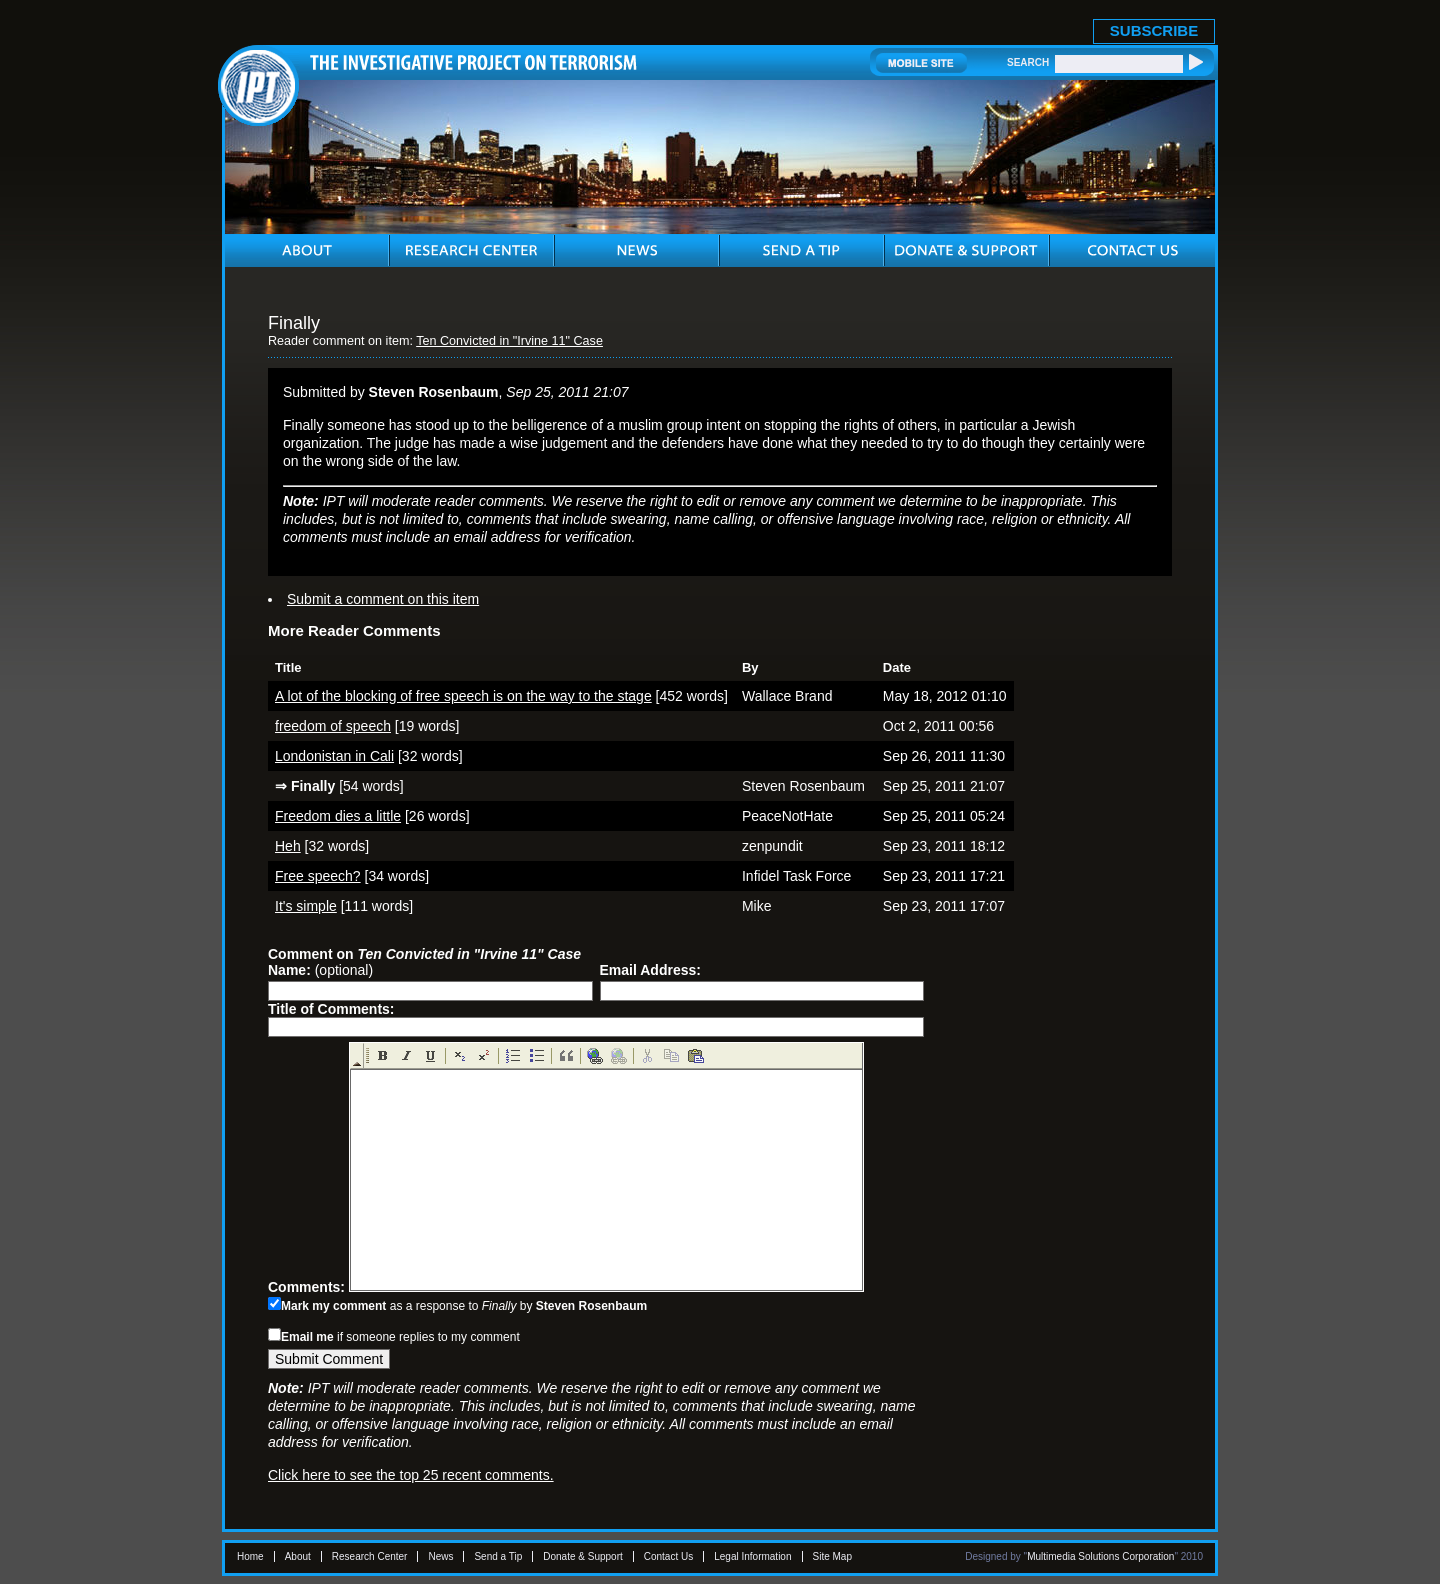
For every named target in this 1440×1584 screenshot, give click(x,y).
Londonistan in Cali (334, 756)
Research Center (370, 1556)
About (298, 1556)
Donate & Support (583, 1556)
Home (250, 1556)
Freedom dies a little (338, 816)
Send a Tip (498, 1556)
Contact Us (668, 1556)
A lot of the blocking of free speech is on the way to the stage (463, 696)
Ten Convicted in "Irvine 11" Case (509, 341)
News (440, 1556)
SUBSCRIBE (1154, 30)
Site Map (832, 1556)
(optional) (320, 970)
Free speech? (318, 876)
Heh (288, 846)
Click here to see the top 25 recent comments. (411, 1475)
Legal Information (752, 1556)
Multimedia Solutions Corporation (1100, 1556)
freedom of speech (333, 726)
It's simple (306, 906)
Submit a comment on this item (383, 599)
